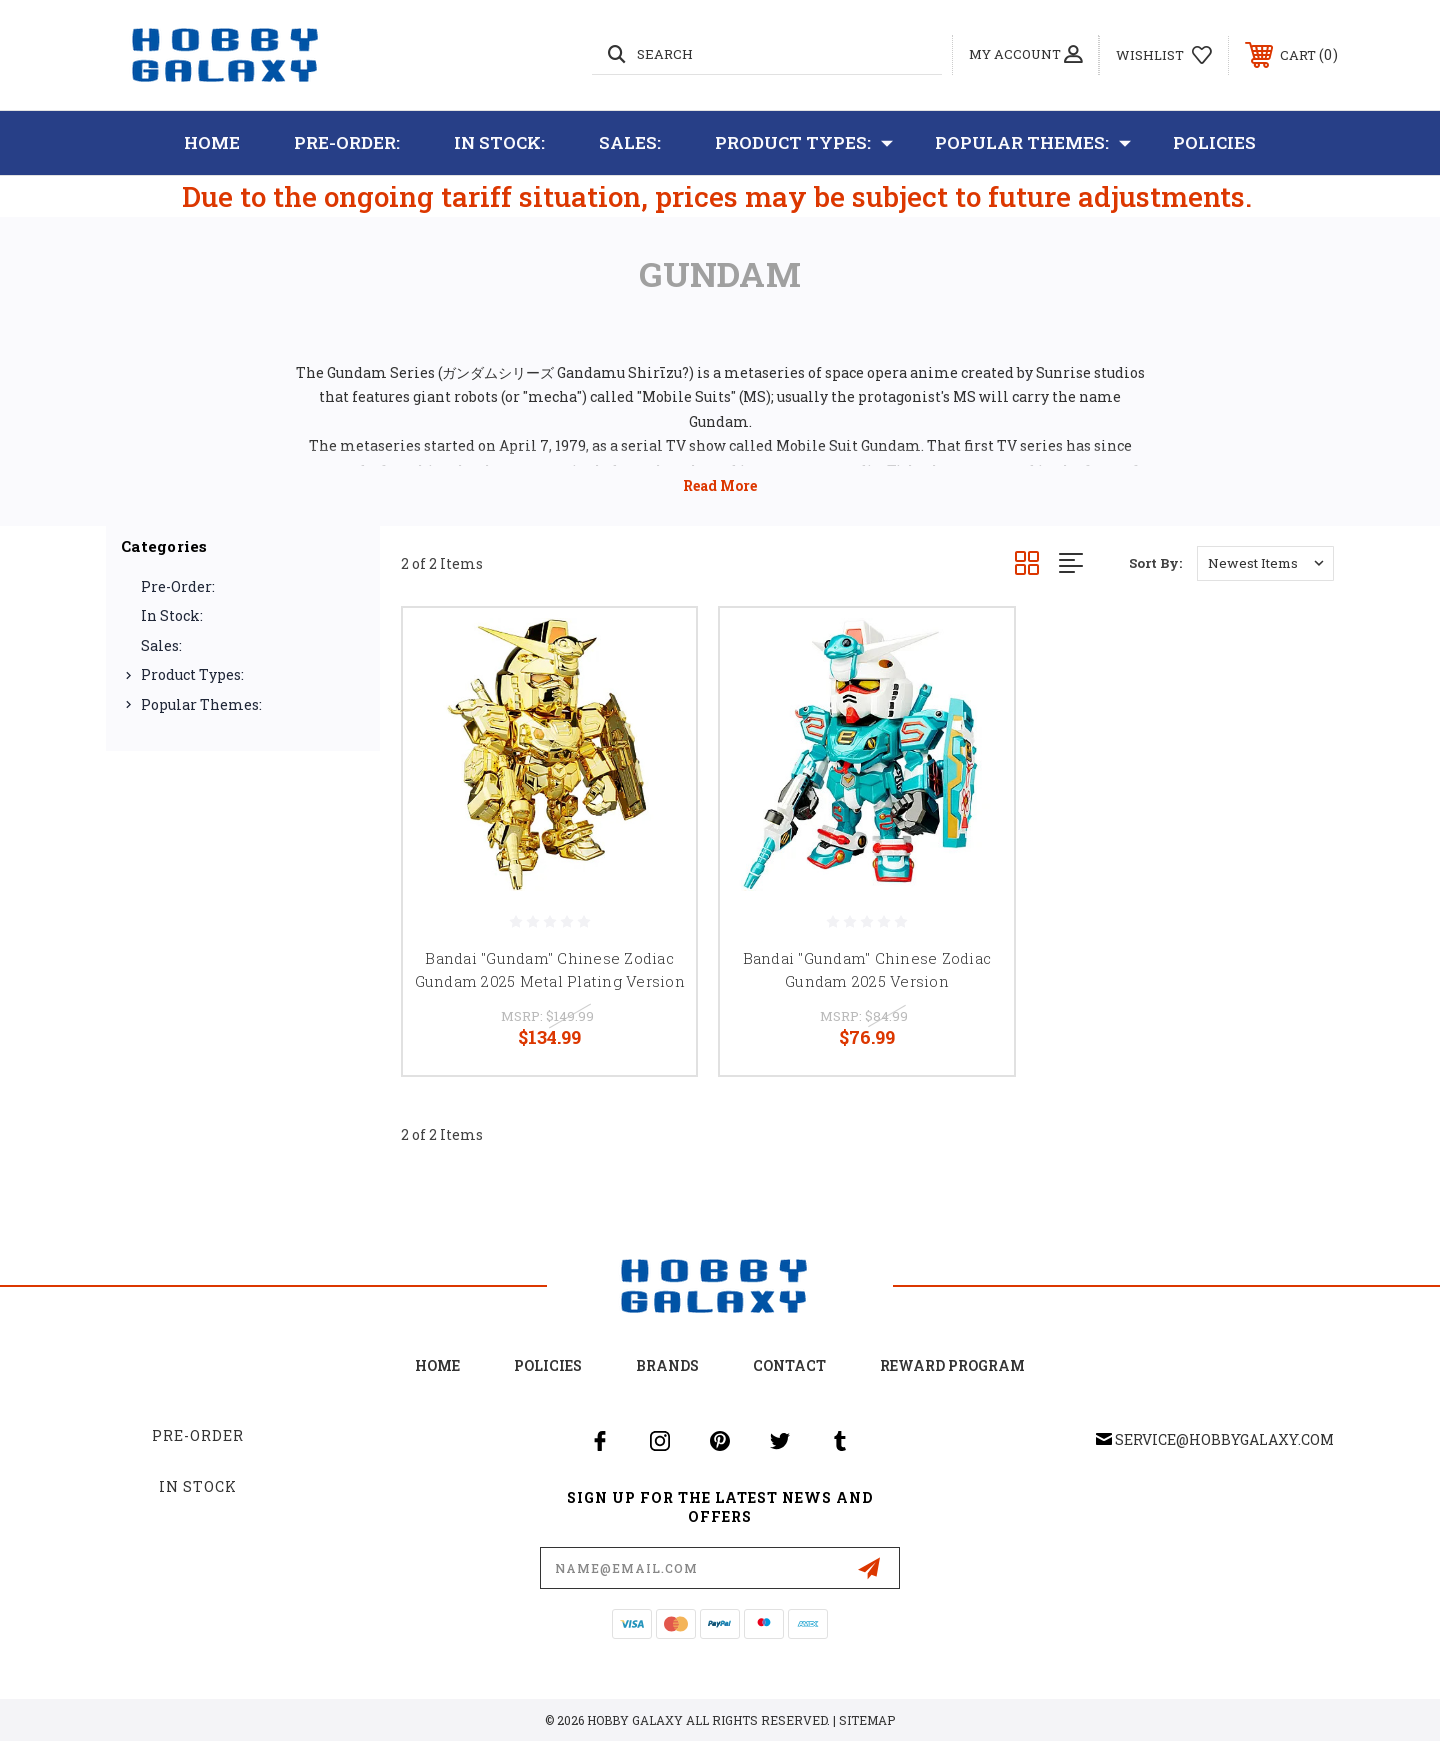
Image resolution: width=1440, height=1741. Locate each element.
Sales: (630, 142)
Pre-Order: (347, 142)
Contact (789, 1365)
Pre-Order (198, 1435)
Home (212, 142)
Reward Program (952, 1365)
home (437, 1365)
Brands (667, 1365)
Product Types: (804, 143)
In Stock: (499, 142)
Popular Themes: (1033, 143)
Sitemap (867, 1720)
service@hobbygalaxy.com (1224, 1439)
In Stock (198, 1486)
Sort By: (1155, 563)
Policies (1214, 142)
